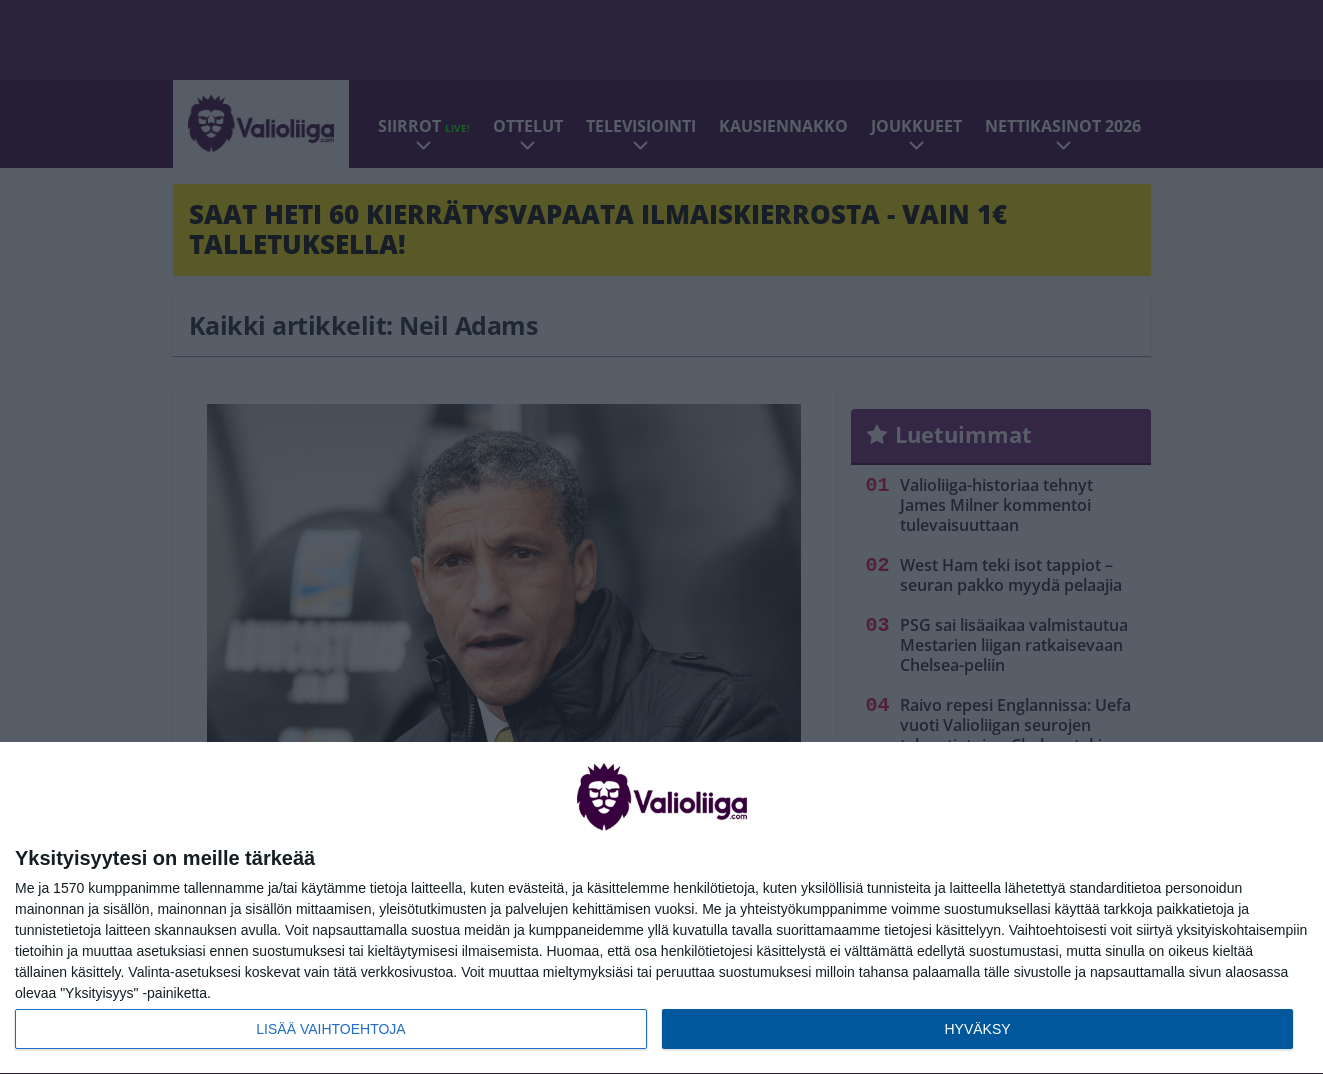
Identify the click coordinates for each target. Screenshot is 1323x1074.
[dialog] (661, 908)
